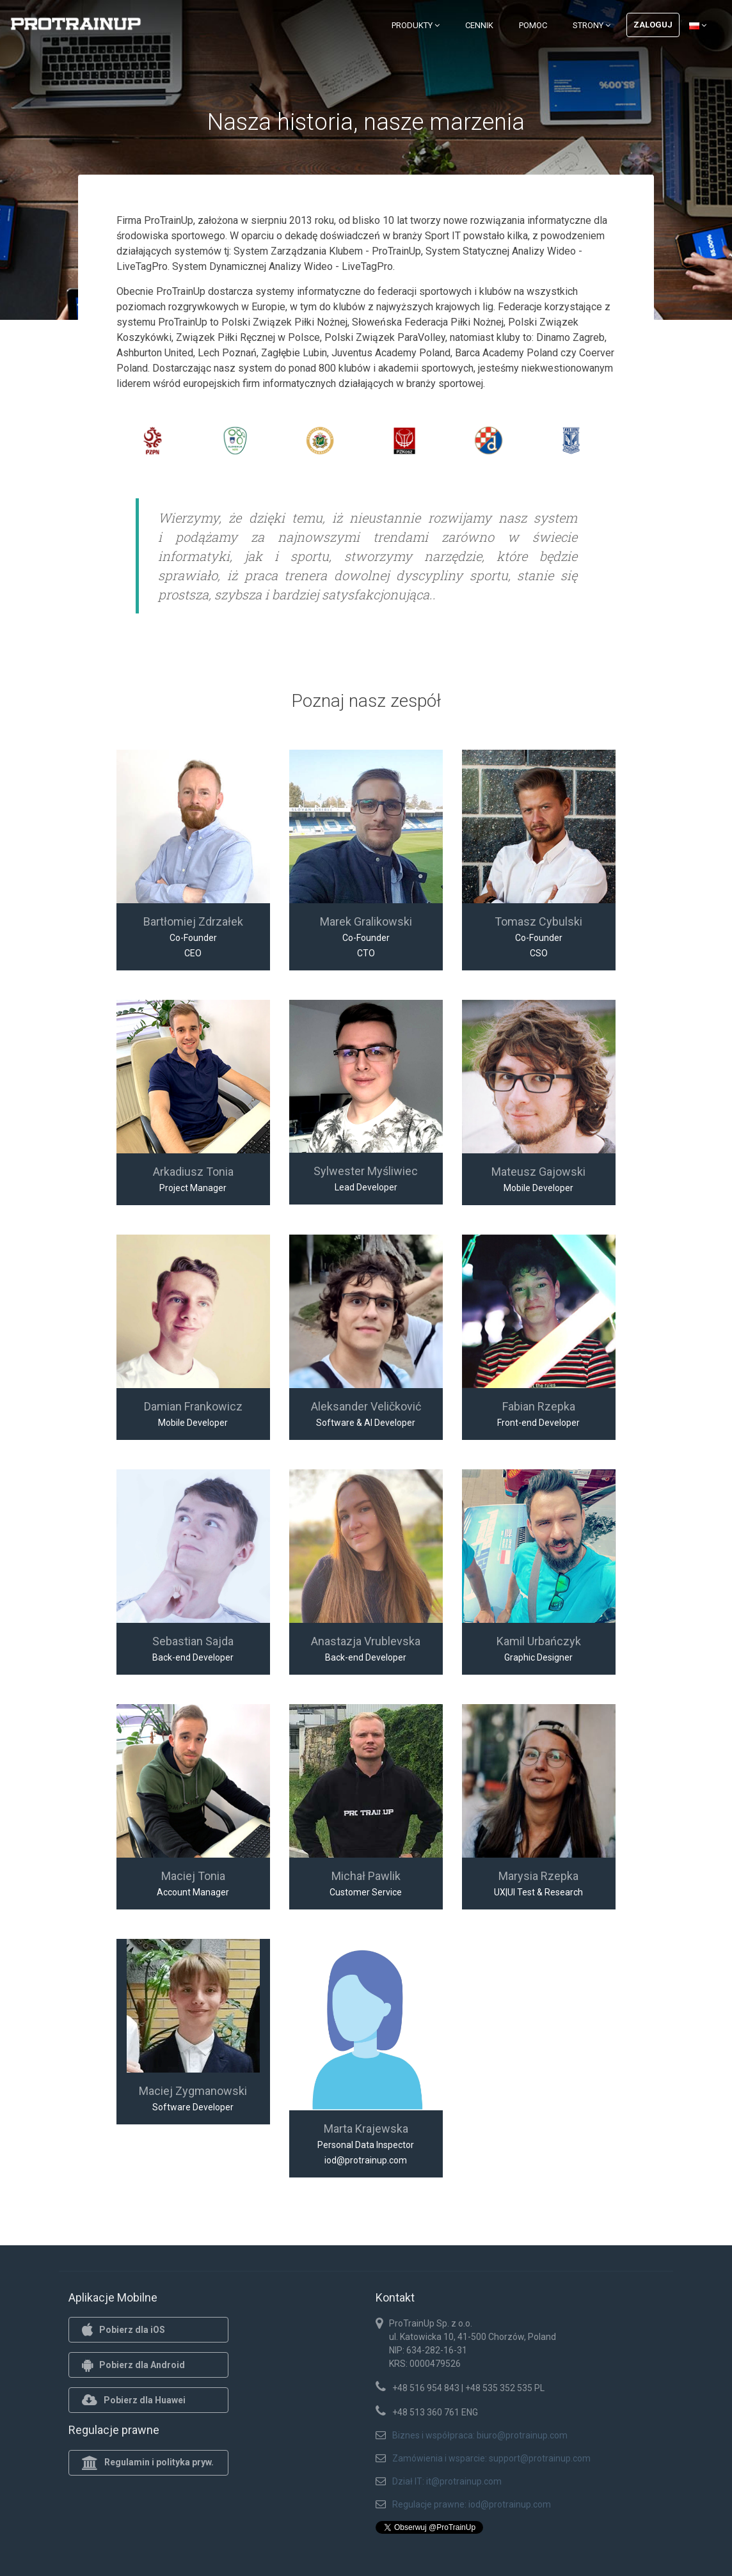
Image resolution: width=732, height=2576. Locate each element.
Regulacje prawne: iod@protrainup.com (471, 2504)
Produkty (416, 25)
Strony (591, 25)
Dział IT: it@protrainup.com (447, 2481)
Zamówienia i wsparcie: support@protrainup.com (491, 2458)
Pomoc (533, 25)
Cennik (479, 25)
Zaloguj (652, 24)
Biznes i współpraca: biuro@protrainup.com (480, 2435)
